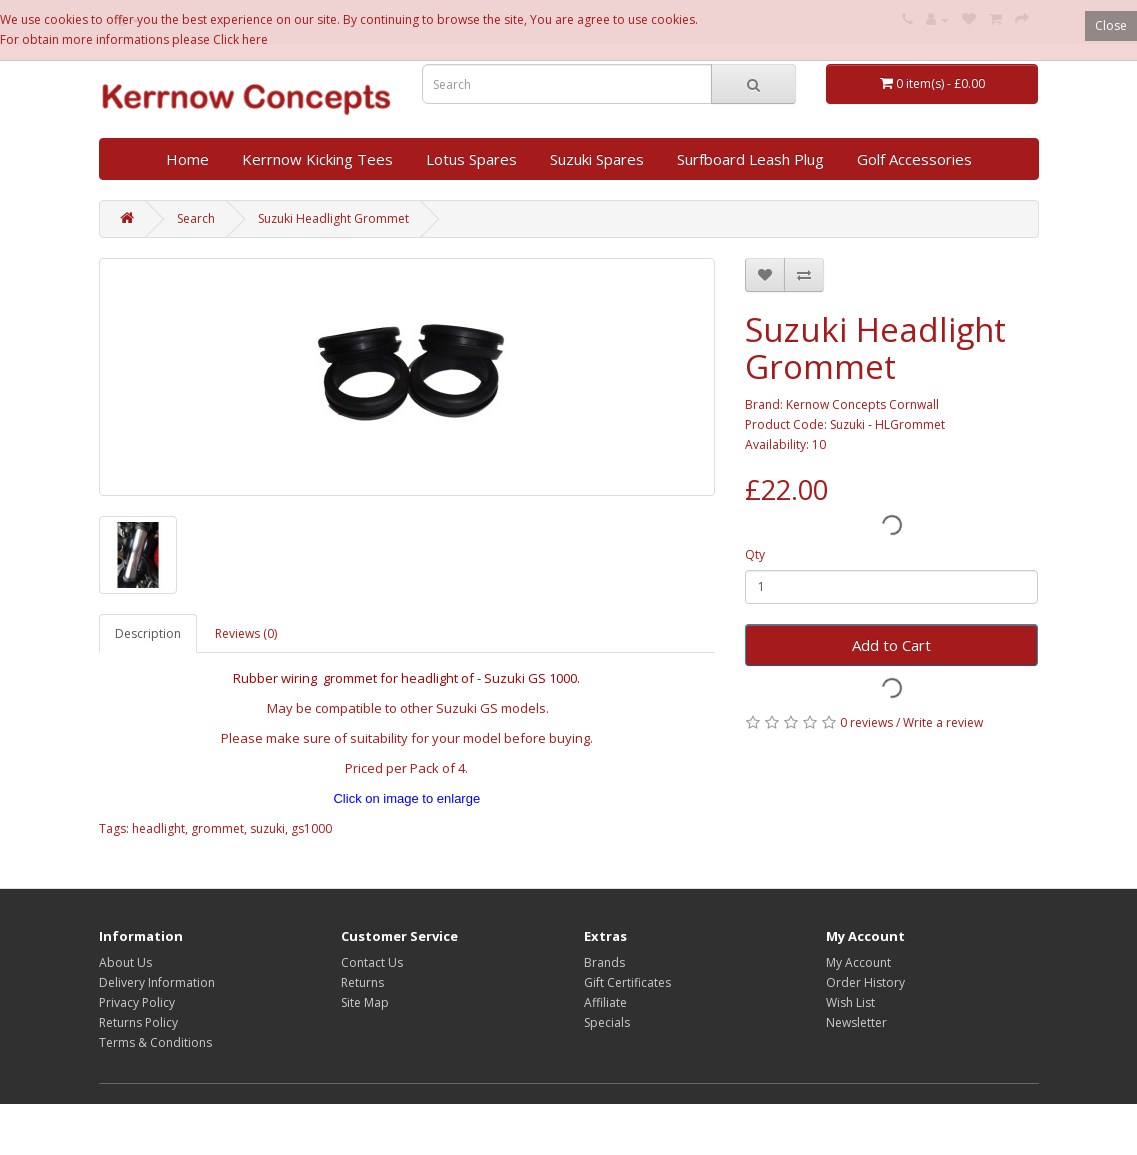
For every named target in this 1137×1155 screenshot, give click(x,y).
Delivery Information (157, 982)
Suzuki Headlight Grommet (333, 218)
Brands (604, 962)
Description (148, 633)
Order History (865, 982)
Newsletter (856, 1022)
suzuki (267, 828)
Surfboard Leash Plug (750, 159)
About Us (125, 962)
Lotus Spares (471, 159)
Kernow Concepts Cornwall (862, 404)
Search (196, 218)
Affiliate (605, 1002)
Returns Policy (138, 1022)
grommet (217, 828)
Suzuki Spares (597, 159)
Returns (362, 982)
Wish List (850, 1002)
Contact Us (372, 962)
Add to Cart (891, 645)
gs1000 (311, 828)
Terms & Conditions (155, 1042)
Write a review (943, 722)
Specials (607, 1022)
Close (1111, 25)
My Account (858, 962)
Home (187, 159)
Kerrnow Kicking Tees (317, 159)
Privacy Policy (137, 1002)
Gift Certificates (627, 982)
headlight (158, 828)
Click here (240, 39)
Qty (755, 554)
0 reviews (866, 722)
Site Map (365, 1002)
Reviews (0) (246, 633)
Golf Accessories (914, 159)
